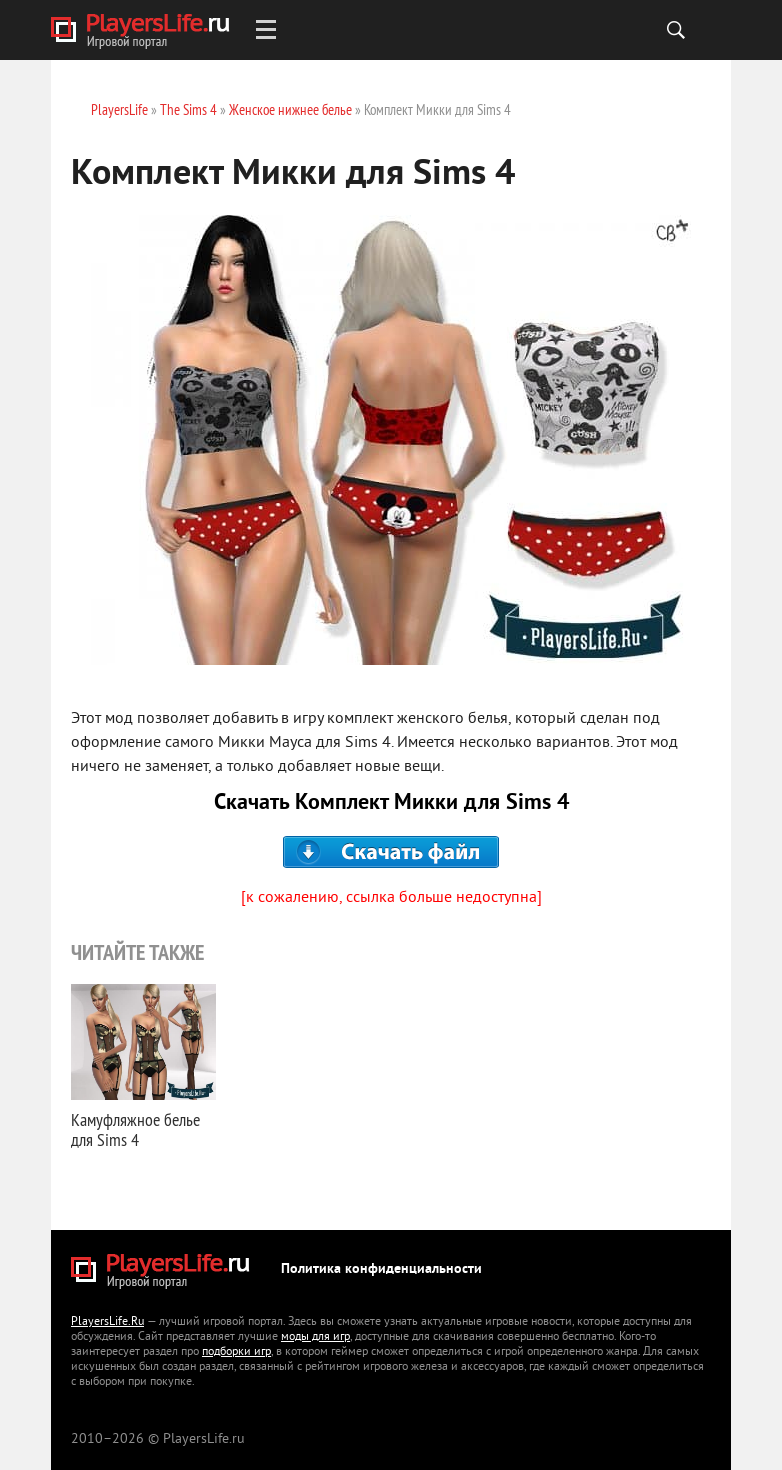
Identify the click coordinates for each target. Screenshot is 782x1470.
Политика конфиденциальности (381, 1269)
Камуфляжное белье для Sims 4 (135, 1129)
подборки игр (236, 1352)
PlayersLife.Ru (107, 1322)
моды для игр (315, 1337)
